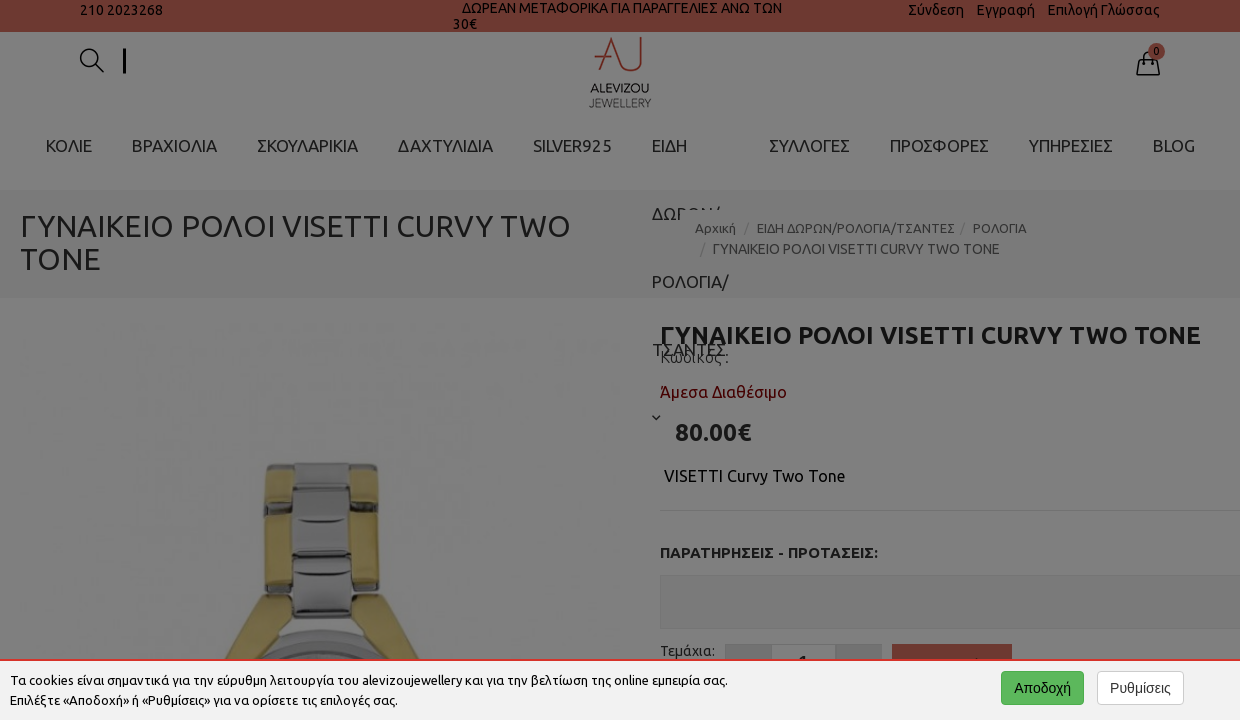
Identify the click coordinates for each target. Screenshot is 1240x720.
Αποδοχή (1042, 688)
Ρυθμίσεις (1140, 688)
